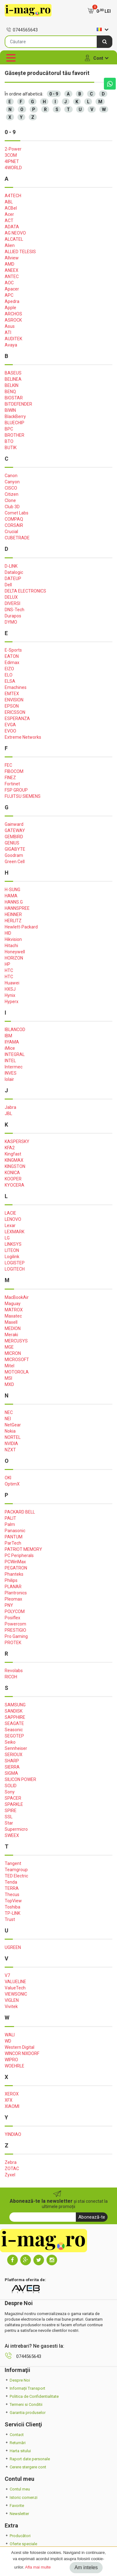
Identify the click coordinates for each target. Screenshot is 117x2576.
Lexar (10, 1225)
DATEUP (13, 578)
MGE (9, 1347)
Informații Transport (25, 2388)
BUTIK (11, 447)
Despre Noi (17, 2380)
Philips (11, 1580)
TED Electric (16, 1875)
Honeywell (15, 951)
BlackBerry (15, 416)
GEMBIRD (14, 836)
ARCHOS (13, 313)
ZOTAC (12, 2168)
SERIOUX (13, 1754)
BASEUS (13, 372)
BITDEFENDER (18, 404)
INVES (11, 1073)
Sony (10, 1791)
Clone (10, 500)
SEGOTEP (14, 1735)
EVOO (10, 730)
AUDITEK (13, 338)
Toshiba (12, 1906)
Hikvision (13, 939)
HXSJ (10, 989)
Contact (14, 2434)
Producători (18, 2535)
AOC (9, 282)
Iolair (9, 1079)
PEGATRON (16, 1567)
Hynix (10, 995)
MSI (8, 1378)
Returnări (15, 2442)
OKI (8, 1477)
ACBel (11, 208)
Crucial (11, 531)
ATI (8, 332)
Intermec (13, 1066)
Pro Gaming (16, 1636)
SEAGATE (14, 1723)
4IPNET (12, 161)
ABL (9, 201)
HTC (9, 970)
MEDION (13, 1328)
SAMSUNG (15, 1704)
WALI (10, 2034)
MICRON (13, 1353)
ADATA (12, 226)
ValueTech (15, 1987)
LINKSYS (13, 1244)
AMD (9, 264)
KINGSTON (15, 1166)
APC (9, 295)
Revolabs (14, 1670)
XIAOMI (12, 2106)
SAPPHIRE (15, 1717)
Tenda (11, 1882)
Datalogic (14, 572)
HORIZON (14, 958)
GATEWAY (15, 830)
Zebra (11, 2162)
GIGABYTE (15, 849)
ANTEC (12, 276)
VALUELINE (15, 1981)
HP (7, 964)
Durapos (13, 615)
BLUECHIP (14, 422)
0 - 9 (53, 93)
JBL (8, 1113)
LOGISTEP (15, 1262)
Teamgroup (16, 1869)
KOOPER (13, 1178)
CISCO (11, 488)
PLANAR (13, 1586)
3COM (11, 155)
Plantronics (16, 1592)
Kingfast (13, 1153)
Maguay (13, 1303)
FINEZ (10, 777)
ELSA (10, 681)
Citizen (11, 494)
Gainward (14, 824)
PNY (9, 1605)
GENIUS (12, 842)
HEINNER (13, 914)
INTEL (10, 1060)
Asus (10, 326)
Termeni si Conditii (23, 2404)
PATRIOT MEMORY (23, 1549)
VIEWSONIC (16, 1994)
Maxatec (13, 1316)
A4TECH (13, 195)
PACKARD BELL (20, 1511)
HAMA (11, 895)
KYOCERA (14, 1185)
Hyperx (11, 1001)
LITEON (12, 1250)
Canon (11, 475)
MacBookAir (17, 1297)
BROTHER (14, 435)
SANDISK (13, 1711)
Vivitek (11, 2006)
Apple (10, 307)
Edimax (12, 662)
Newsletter (17, 2513)
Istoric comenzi (21, 2497)
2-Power (13, 148)
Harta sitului (18, 2450)
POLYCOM (15, 1611)
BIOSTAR (14, 397)
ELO (8, 674)
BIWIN (10, 410)
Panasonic (15, 1530)
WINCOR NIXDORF (22, 2053)
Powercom (15, 1623)
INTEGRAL (15, 1054)
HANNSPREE (17, 908)
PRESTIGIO (15, 1630)
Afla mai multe (38, 2567)
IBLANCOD (15, 1029)
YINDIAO (13, 2134)
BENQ (10, 391)
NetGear (13, 1424)
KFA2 (10, 1147)
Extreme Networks (23, 737)
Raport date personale (27, 2459)
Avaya (11, 344)
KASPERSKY (17, 1141)
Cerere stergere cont (25, 2467)
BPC (9, 428)
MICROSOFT (17, 1359)
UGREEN (13, 1947)
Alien (10, 245)
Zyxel (10, 2174)
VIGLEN (12, 2000)
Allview (12, 257)
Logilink (12, 1256)
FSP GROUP (16, 790)
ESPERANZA (17, 718)
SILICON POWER (20, 1779)
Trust (10, 1919)
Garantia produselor (25, 2412)
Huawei (12, 982)
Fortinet (12, 783)
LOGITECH (15, 1269)
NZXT (10, 1449)
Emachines (16, 687)
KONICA (12, 1172)
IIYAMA (12, 1041)
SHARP (12, 1760)
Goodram (14, 855)
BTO (9, 441)
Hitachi (11, 945)
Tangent (13, 1863)
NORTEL (13, 1437)
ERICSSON (15, 712)
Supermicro (16, 1829)
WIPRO (11, 2059)
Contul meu (17, 2489)
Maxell (11, 1322)
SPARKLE (14, 1804)
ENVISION (14, 699)
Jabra (10, 1107)
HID (8, 933)
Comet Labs (16, 512)
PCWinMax (15, 1561)
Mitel (9, 1365)
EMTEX (12, 693)
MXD (9, 1384)
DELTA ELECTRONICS (25, 590)
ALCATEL (14, 239)
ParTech (13, 1543)
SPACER (13, 1798)
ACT (9, 220)
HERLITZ (13, 920)
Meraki (11, 1334)
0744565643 (22, 29)
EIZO (9, 668)
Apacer (12, 288)
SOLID (11, 1785)
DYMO (11, 622)
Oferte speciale (21, 2543)
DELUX (11, 597)
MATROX (14, 1309)
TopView (13, 1900)
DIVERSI (12, 603)
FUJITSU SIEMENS (23, 796)
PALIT (10, 1518)
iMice (10, 1048)
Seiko (10, 1742)
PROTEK (13, 1642)
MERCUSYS (16, 1340)
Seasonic (14, 1729)
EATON (12, 656)
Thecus (12, 1894)
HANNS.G (14, 902)
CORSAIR (14, 525)
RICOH (11, 1676)
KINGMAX (14, 1160)
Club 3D (12, 506)
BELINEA (13, 379)
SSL (8, 1816)
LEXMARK (14, 1231)
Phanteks (14, 1574)
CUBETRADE (17, 537)
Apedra (12, 301)
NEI (8, 1418)
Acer (9, 214)
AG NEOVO (15, 232)
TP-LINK (12, 1913)
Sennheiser (16, 1748)
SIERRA (12, 1767)
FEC (8, 765)
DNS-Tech (14, 609)
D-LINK (11, 566)
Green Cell (15, 861)
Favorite (14, 2505)
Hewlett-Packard (21, 926)
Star (9, 1822)
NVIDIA (11, 1443)
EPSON (12, 706)
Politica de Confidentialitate (32, 2396)
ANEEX (11, 270)
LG (7, 1237)
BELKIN (11, 385)
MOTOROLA (17, 1371)
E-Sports (13, 650)
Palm (10, 1524)
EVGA (10, 724)
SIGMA (11, 1773)
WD (8, 2041)
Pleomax (13, 1599)
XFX (8, 2100)
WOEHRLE (14, 2065)
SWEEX (12, 1835)
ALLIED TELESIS (20, 251)
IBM (8, 1035)
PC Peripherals (19, 1555)
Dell (8, 584)
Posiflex (12, 1617)
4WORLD (13, 167)
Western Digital (19, 2047)
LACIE (10, 1213)
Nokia (10, 1431)
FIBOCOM (14, 771)
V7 (7, 1975)
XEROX (12, 2093)
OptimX (12, 1483)
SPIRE (11, 1810)
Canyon (12, 481)
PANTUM (13, 1536)
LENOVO (13, 1219)
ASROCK (13, 320)
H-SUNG (12, 889)
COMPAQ (14, 519)
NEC (9, 1412)
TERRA (12, 1888)
